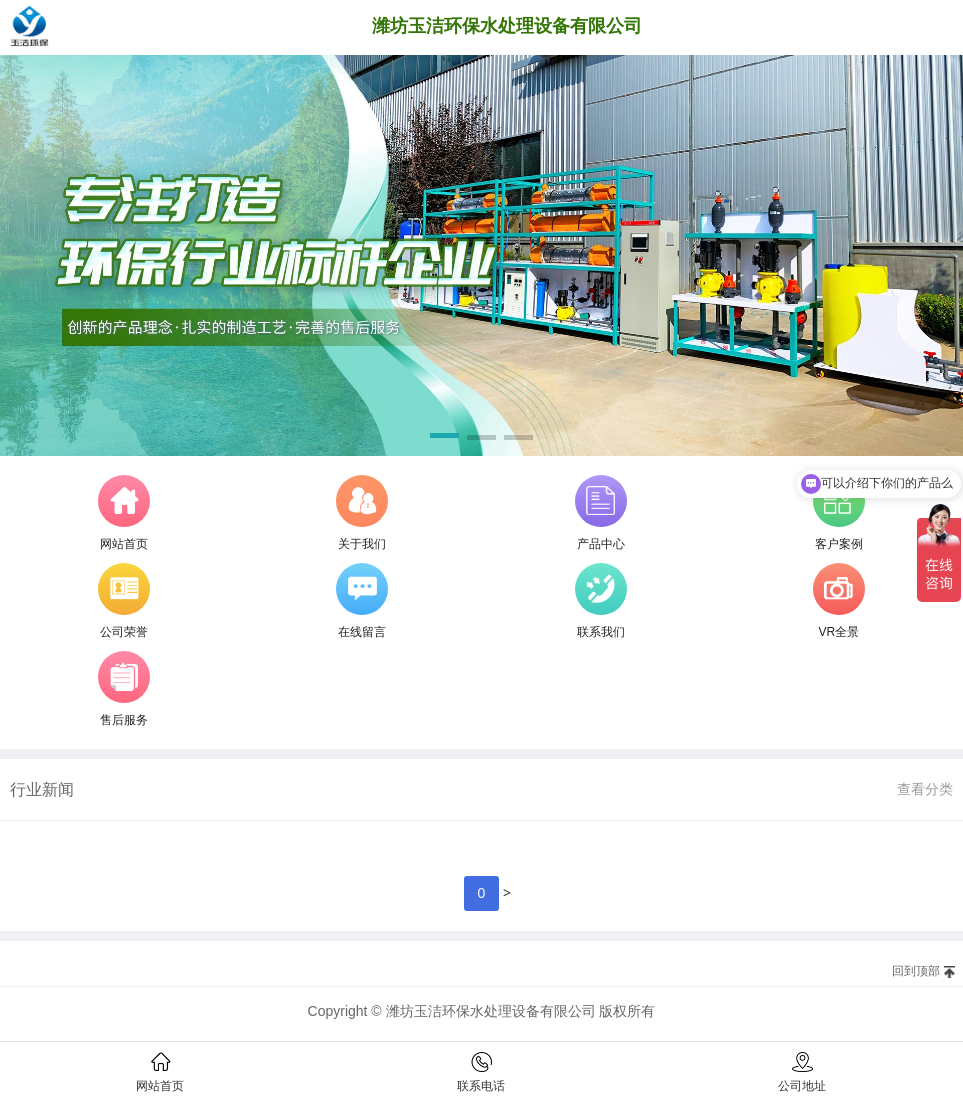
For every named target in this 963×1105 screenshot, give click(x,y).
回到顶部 (916, 971)
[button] (444, 439)
